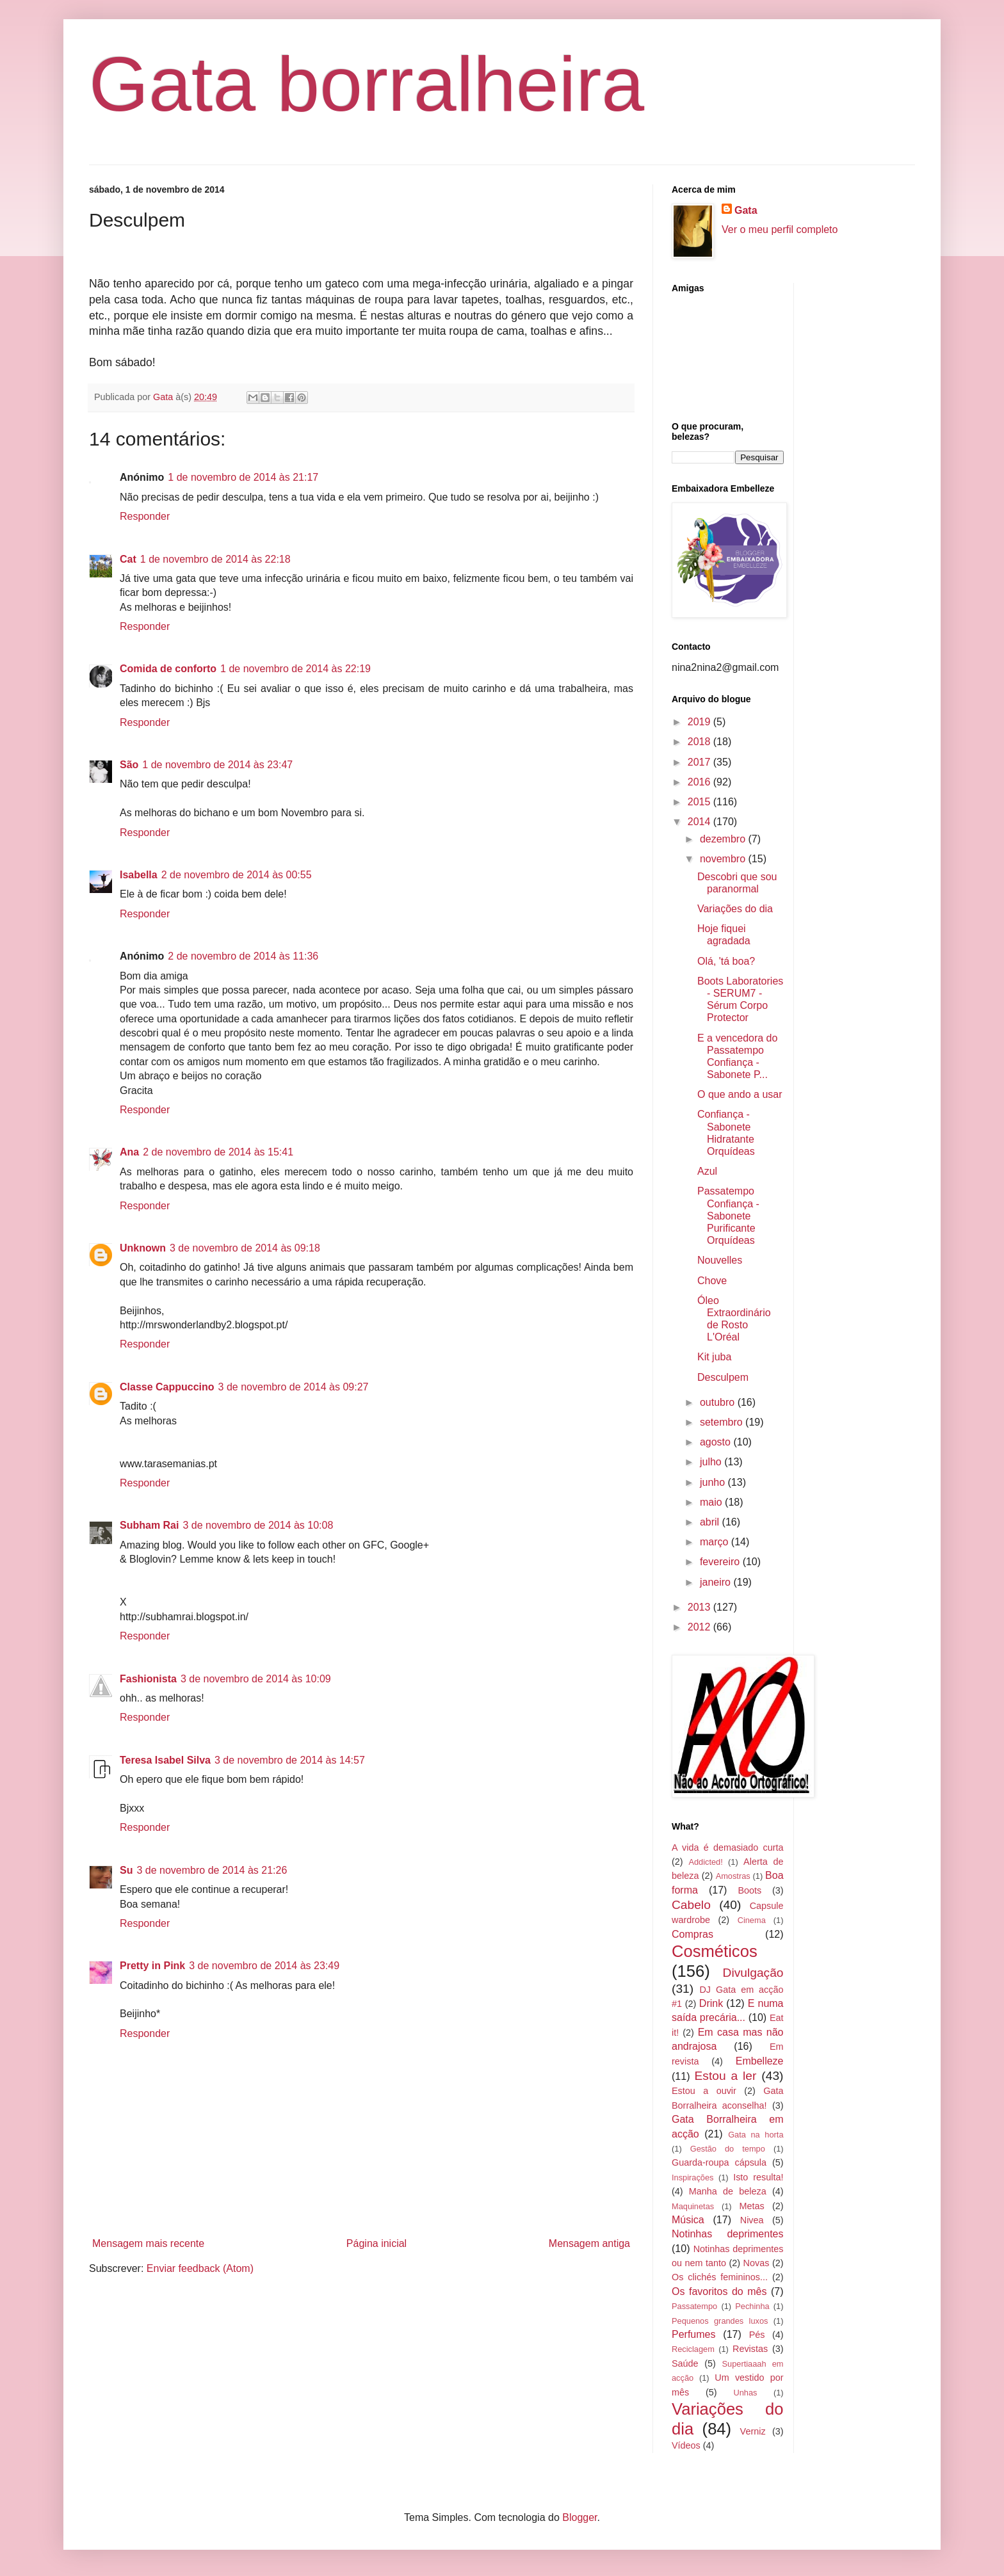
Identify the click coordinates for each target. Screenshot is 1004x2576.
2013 (700, 1607)
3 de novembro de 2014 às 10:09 (256, 1678)
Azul (707, 1171)
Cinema (752, 1920)
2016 (700, 782)
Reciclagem (693, 2349)
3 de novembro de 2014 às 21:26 (211, 1870)
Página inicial (376, 2243)
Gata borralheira (366, 84)
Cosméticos (714, 1951)
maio (712, 1502)
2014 (700, 821)
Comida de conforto (168, 668)
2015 (700, 801)
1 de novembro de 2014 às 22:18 (215, 559)
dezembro (724, 838)
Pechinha (752, 2306)
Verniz (753, 2431)
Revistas (750, 2349)
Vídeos (686, 2445)
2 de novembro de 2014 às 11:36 (243, 956)
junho (714, 1482)
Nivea (752, 2220)
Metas (751, 2206)
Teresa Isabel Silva (165, 1760)
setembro (722, 1422)
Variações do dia (735, 908)
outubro (719, 1402)
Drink (711, 2003)
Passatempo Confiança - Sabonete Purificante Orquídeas (728, 1216)
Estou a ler (726, 2075)
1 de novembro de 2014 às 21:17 (243, 477)
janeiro (716, 1582)
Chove (712, 1280)
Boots (749, 1890)
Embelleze (760, 2061)
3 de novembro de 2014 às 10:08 (257, 1525)
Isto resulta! (758, 2177)
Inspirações (692, 2177)
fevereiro (721, 1561)
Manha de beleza (727, 2191)
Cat (128, 559)
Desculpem (723, 1377)
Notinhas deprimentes (728, 2233)
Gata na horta (755, 2134)
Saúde (685, 2363)
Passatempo (694, 2306)
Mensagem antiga (589, 2243)
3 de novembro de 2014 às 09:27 (293, 1386)
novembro (724, 858)
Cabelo (691, 1905)
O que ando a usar (739, 1094)
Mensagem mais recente (148, 2243)
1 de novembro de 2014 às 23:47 (217, 764)
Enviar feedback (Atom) (200, 2268)
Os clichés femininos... (720, 2277)
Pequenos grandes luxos (720, 2321)
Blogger (579, 2517)
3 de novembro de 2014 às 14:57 (290, 1760)
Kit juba (714, 1356)
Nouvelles (719, 1260)
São (129, 764)
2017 (700, 762)
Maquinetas (693, 2206)
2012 (700, 1627)
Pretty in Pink (152, 1965)
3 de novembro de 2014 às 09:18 (245, 1248)
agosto (716, 1442)
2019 (700, 721)
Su (126, 1870)
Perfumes (693, 2334)
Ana (129, 1152)
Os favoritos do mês (719, 2291)
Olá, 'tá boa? (726, 961)
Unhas (745, 2392)
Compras (692, 1934)
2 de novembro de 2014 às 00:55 (236, 874)
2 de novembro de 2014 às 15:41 (218, 1152)
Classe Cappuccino (167, 1386)
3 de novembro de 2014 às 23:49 (264, 1965)
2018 (700, 741)
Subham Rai (149, 1525)
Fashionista (148, 1678)
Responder (145, 516)
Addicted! (705, 1862)
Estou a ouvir (704, 2091)
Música (688, 2219)
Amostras (733, 1876)
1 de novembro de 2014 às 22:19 (295, 668)
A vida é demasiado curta (728, 1847)
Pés (757, 2335)
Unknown (143, 1248)
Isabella (139, 874)
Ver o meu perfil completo (780, 229)
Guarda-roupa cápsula (719, 2162)
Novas (756, 2263)
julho (712, 1461)
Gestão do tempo (727, 2148)
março (715, 1541)
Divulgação (753, 1972)
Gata (745, 210)
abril (711, 1522)
